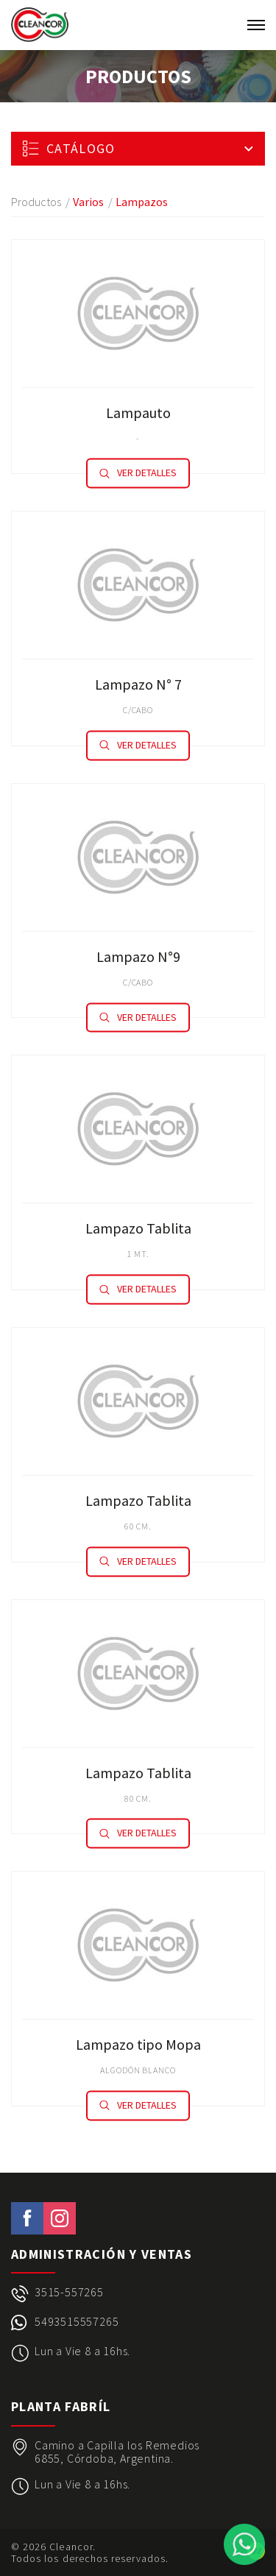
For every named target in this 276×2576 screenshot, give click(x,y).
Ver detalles (138, 473)
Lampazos (142, 201)
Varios (88, 201)
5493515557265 (76, 2322)
